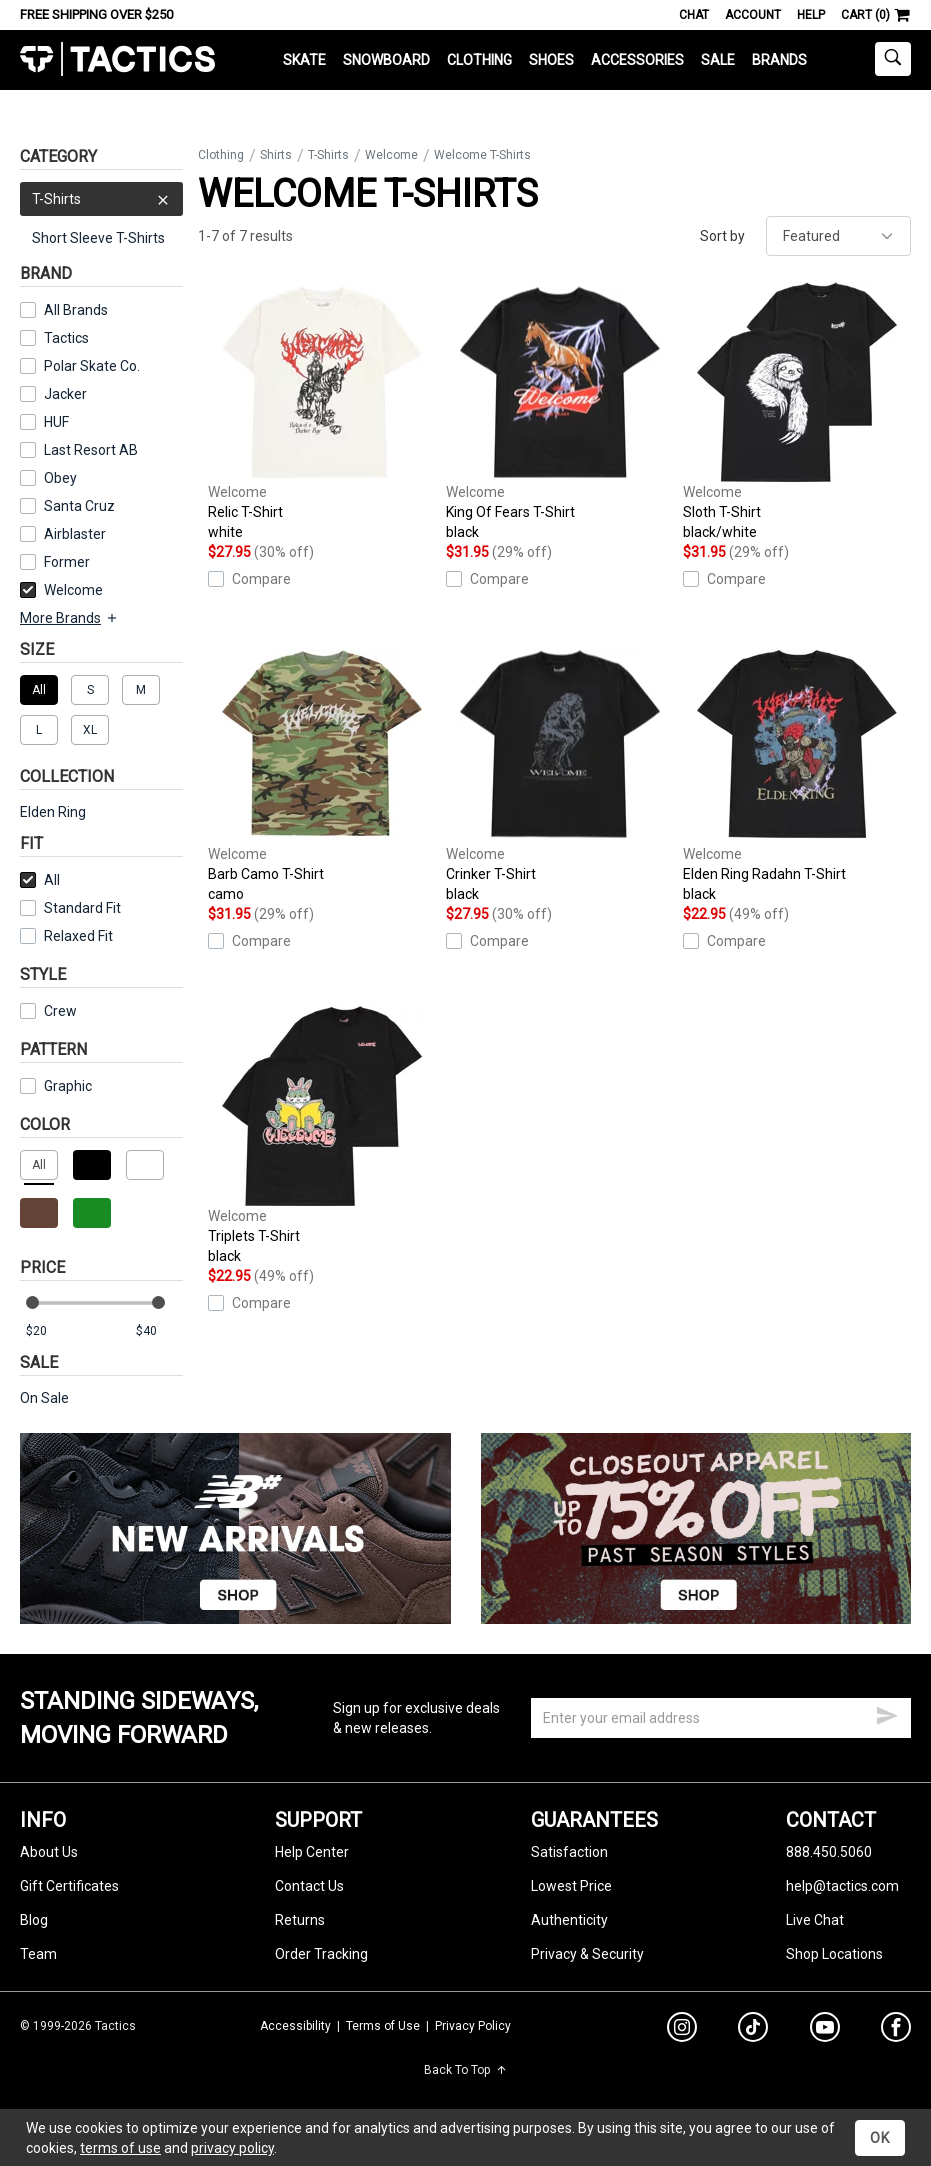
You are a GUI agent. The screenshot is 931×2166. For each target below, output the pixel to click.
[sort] (838, 236)
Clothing (479, 60)
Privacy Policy (473, 2026)
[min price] (49, 1331)
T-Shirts (101, 199)
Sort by (722, 236)
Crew (48, 1011)
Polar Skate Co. (92, 366)
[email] (721, 1718)
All (40, 880)
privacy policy (232, 2148)
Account (753, 15)
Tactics (117, 59)
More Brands (69, 618)
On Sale (44, 1398)
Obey (60, 478)
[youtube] (825, 2031)
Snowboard (386, 60)
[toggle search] (893, 59)
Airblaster (75, 534)
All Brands (76, 310)
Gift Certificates (69, 1886)
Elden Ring (53, 812)
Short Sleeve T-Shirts (98, 238)
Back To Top (465, 2070)
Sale (718, 60)
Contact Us (309, 1886)
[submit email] (887, 1713)
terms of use (120, 2148)
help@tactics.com (842, 1886)
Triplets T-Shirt (322, 1136)
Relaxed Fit (66, 936)
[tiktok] (753, 2030)
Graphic (68, 1086)
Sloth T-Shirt (797, 412)
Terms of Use (383, 2026)
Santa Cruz (79, 506)
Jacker (65, 394)
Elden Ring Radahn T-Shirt (797, 774)
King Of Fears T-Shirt (560, 412)
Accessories (637, 60)
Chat (694, 15)
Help (811, 15)
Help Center (312, 1852)
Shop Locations (834, 1954)
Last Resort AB (91, 450)
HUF (56, 422)
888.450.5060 (829, 1852)
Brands (779, 60)
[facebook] (896, 2031)
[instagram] (682, 2030)
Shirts (276, 155)
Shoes (551, 60)
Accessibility (295, 2026)
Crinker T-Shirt (560, 774)
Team (38, 1954)
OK (880, 2138)
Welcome (61, 590)
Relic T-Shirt (322, 412)
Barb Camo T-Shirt (322, 774)
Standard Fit (70, 908)
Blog (34, 1920)
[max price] (159, 1331)
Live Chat (815, 1920)
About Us (49, 1852)
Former (67, 562)
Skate (304, 60)
